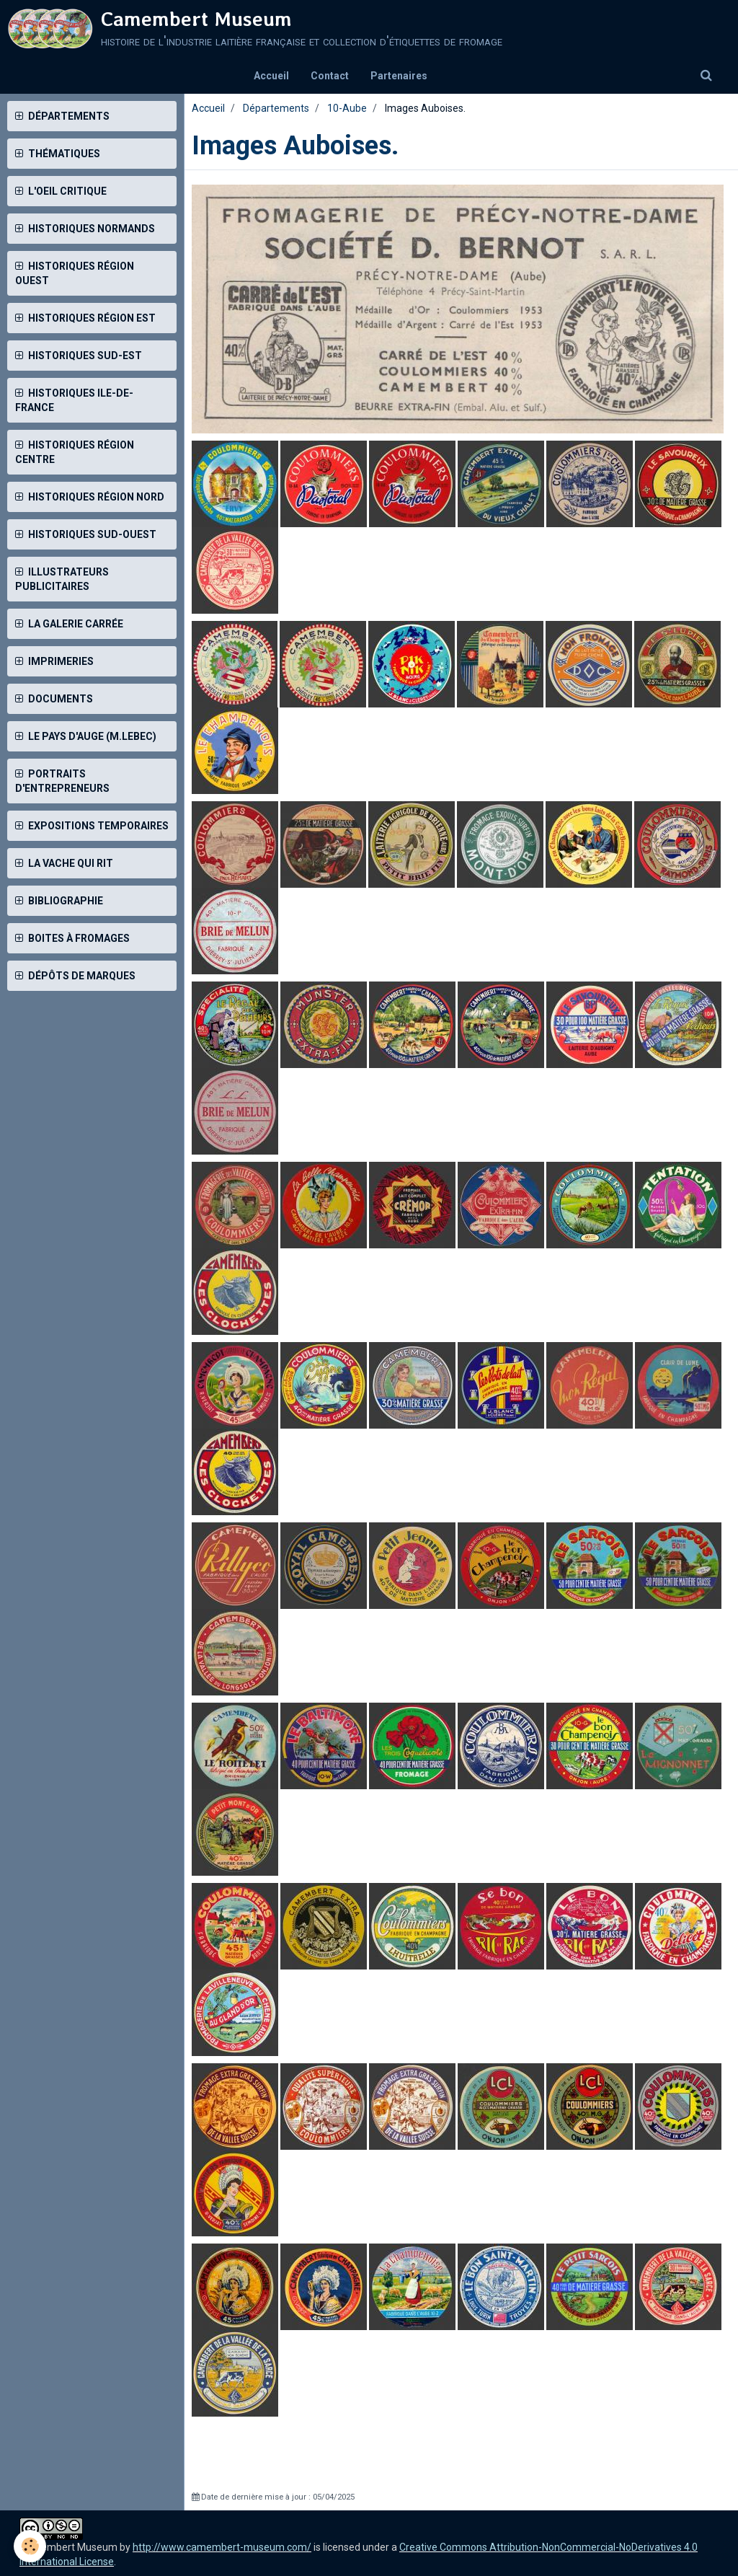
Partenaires (398, 75)
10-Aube (347, 108)
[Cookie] (30, 2546)
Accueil (271, 75)
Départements (276, 108)
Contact (330, 75)
